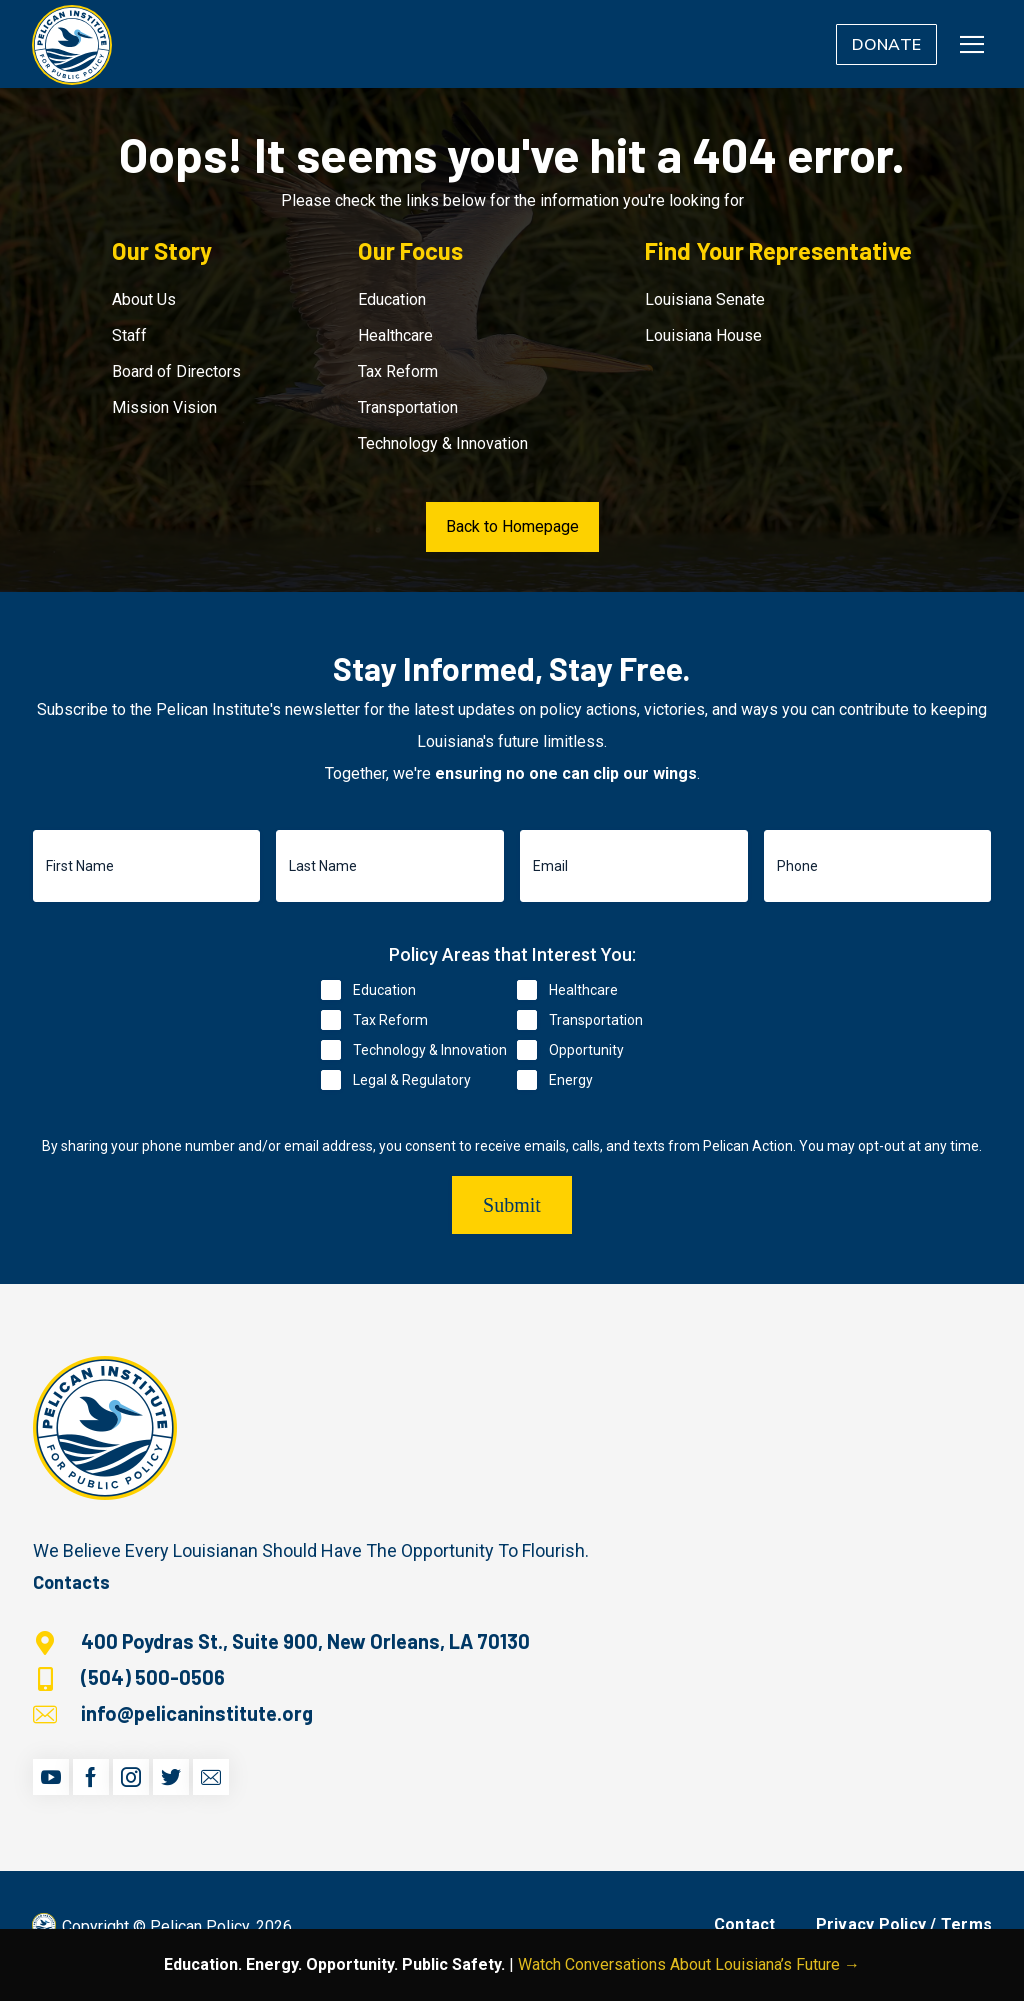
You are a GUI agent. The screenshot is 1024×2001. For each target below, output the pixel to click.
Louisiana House (703, 335)
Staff (129, 335)
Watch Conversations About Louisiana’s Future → (689, 1964)
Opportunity (586, 1050)
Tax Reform (398, 371)
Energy (571, 1080)
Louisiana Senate (705, 299)
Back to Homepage (512, 526)
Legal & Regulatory (412, 1080)
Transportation (408, 407)
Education (392, 299)
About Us (144, 299)
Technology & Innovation (443, 443)
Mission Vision (164, 407)
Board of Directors (176, 371)
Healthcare (395, 335)
